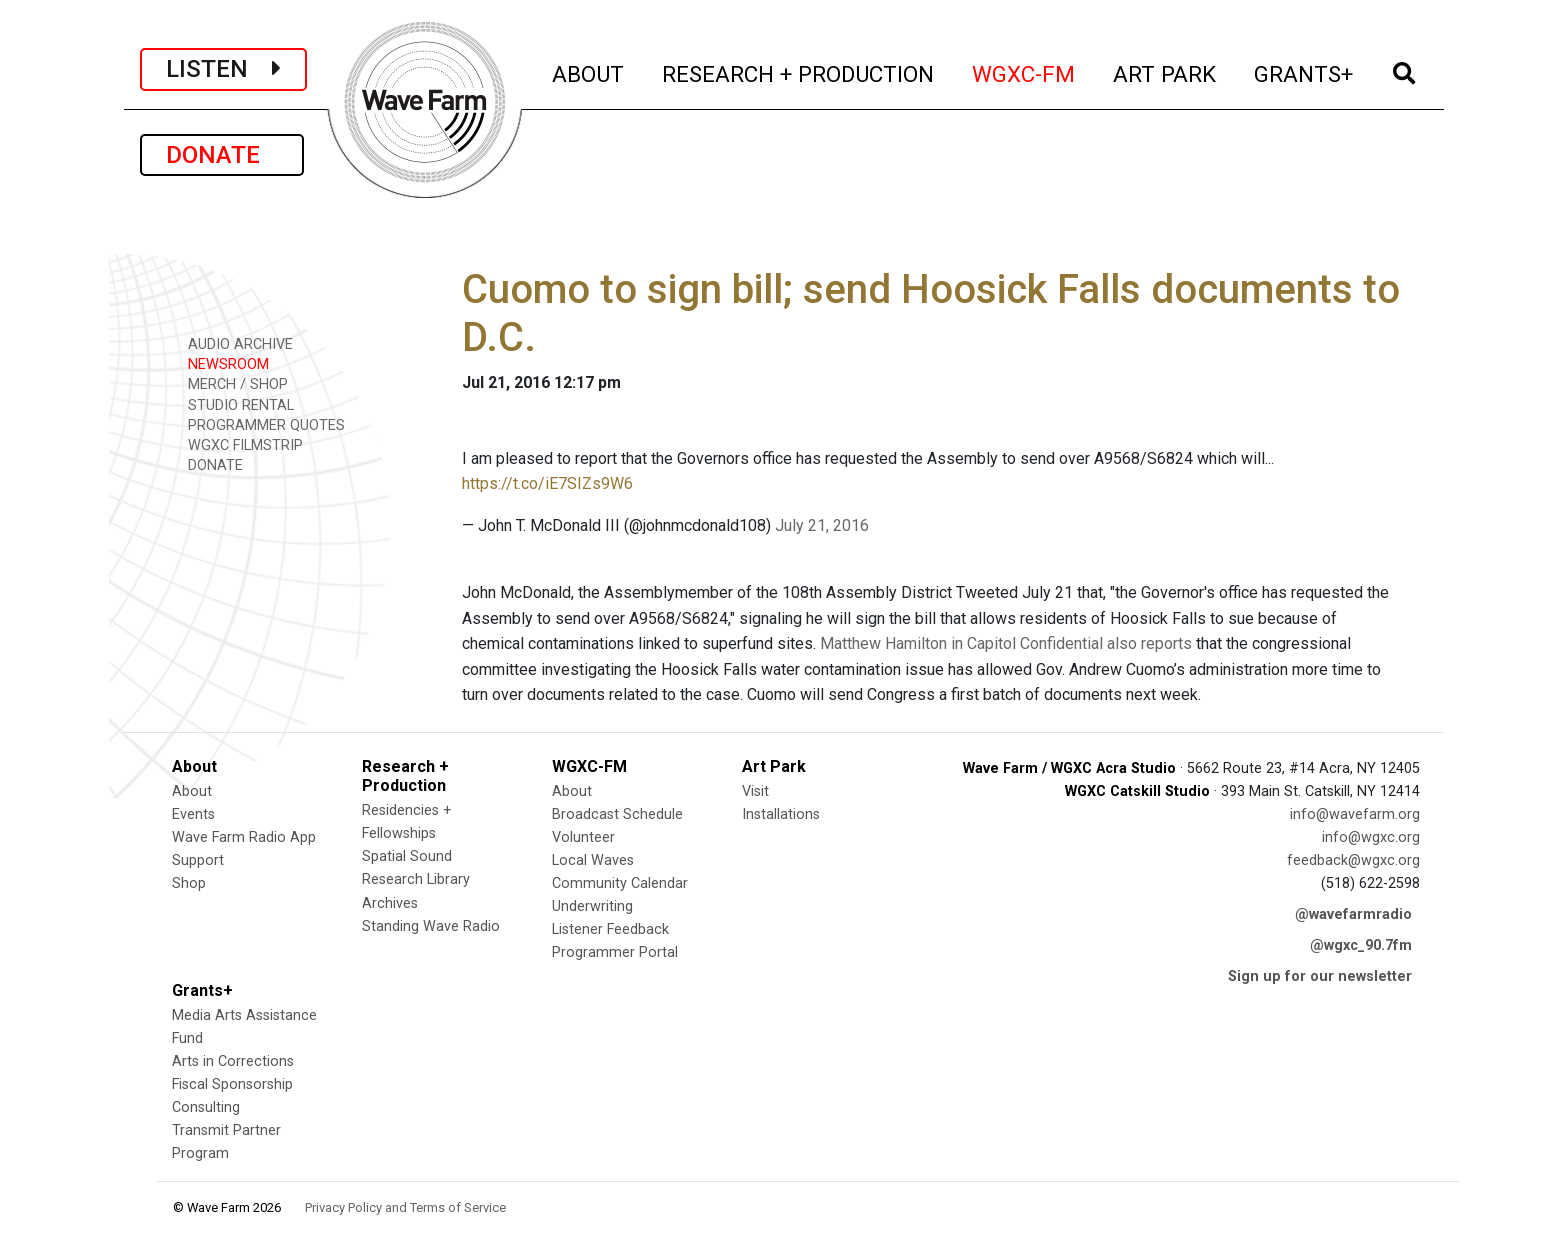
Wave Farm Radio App (244, 837)
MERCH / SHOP (231, 383)
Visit (755, 791)
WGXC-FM (1024, 71)
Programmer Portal (615, 952)
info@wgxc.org (1371, 837)
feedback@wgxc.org (1353, 860)
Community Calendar (620, 883)
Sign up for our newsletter (1320, 976)
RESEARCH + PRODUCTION (799, 71)
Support (198, 860)
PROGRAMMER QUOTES (259, 424)
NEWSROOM (221, 363)
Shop (189, 883)
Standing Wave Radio (431, 926)
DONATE (222, 155)
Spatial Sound (407, 856)
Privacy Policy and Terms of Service (405, 1207)
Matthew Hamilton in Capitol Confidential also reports (1006, 643)
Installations (781, 814)
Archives (390, 903)
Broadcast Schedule (617, 814)
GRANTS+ (1304, 71)
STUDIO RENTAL (234, 404)
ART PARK (1165, 71)
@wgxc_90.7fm (1361, 945)
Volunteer (583, 837)
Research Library (416, 879)
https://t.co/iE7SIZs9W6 (547, 483)
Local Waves (593, 860)
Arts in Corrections (233, 1061)
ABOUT (589, 71)
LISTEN (223, 69)
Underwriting (592, 906)
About (192, 791)
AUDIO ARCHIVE (233, 343)
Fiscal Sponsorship (232, 1084)
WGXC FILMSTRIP (238, 444)
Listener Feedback (610, 929)
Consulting (206, 1107)
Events (193, 814)
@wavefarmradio (1353, 914)
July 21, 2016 (822, 525)
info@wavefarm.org (1355, 814)
